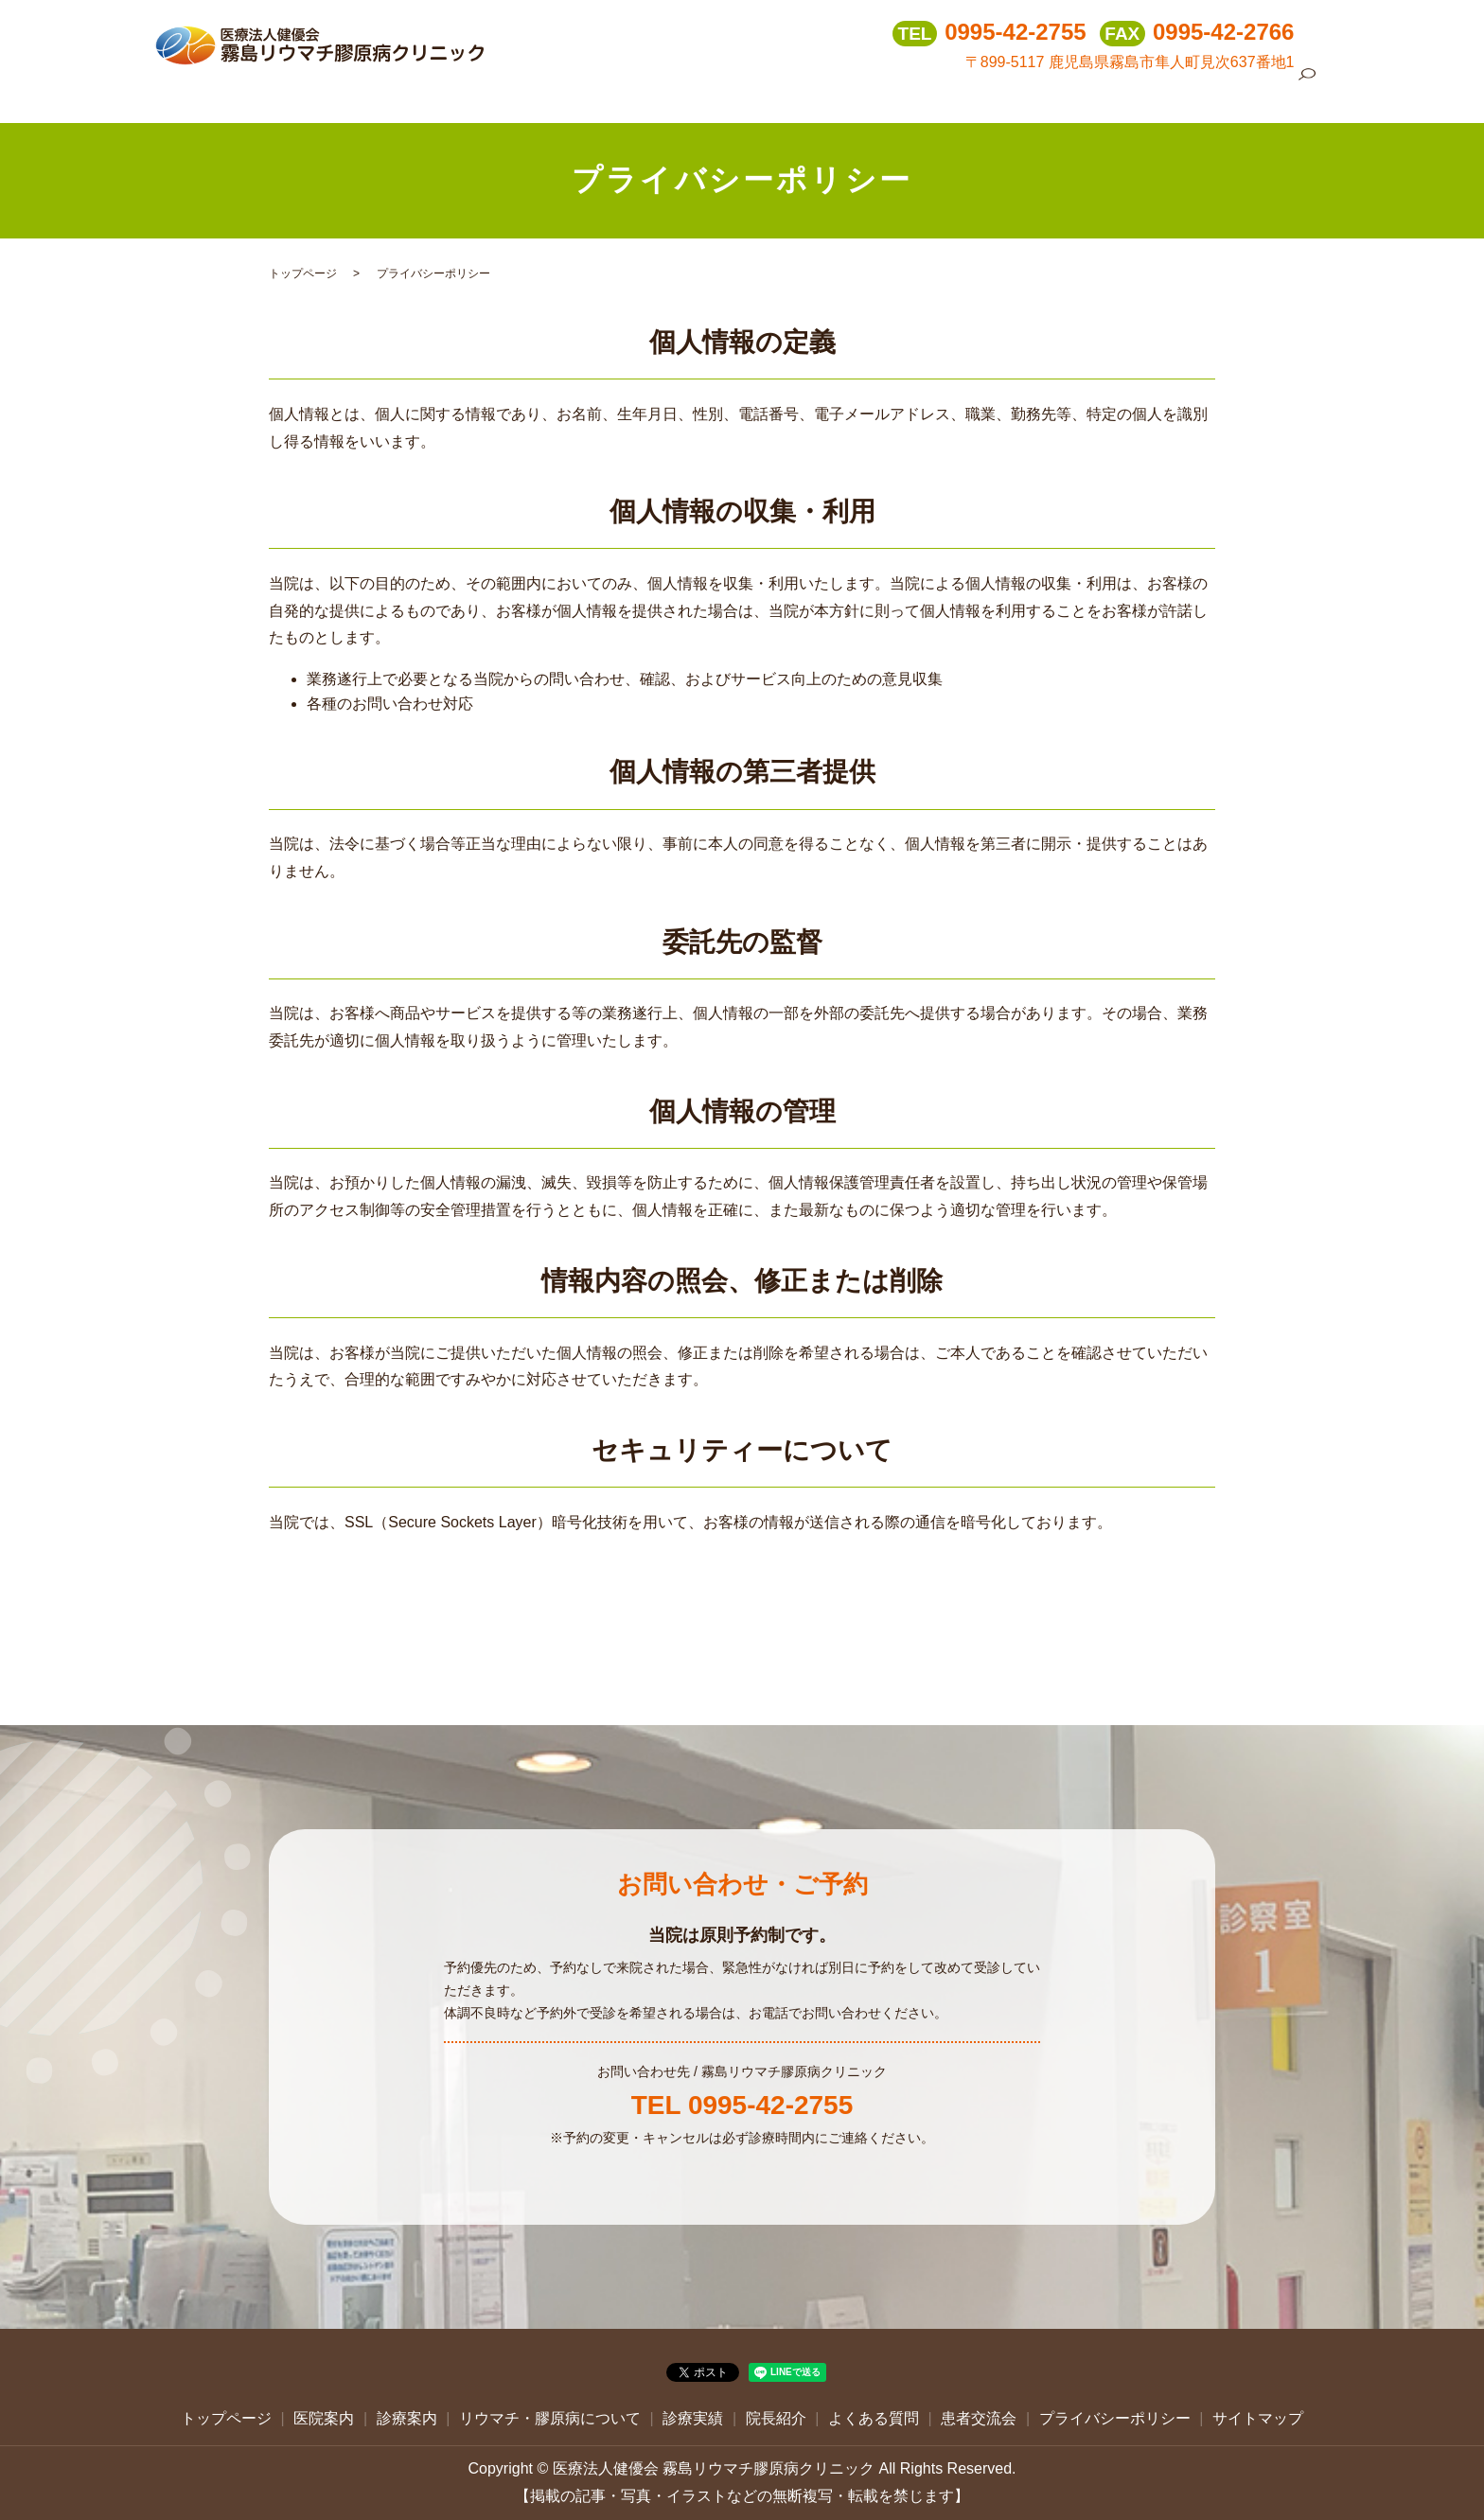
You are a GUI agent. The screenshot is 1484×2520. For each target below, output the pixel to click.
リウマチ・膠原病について (853, 94)
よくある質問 (1145, 94)
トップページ (560, 94)
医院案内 (648, 94)
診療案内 (722, 94)
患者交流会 (1240, 94)
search (1307, 95)
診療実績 (983, 94)
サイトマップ (1257, 2418)
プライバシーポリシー (1115, 2418)
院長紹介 (1057, 94)
